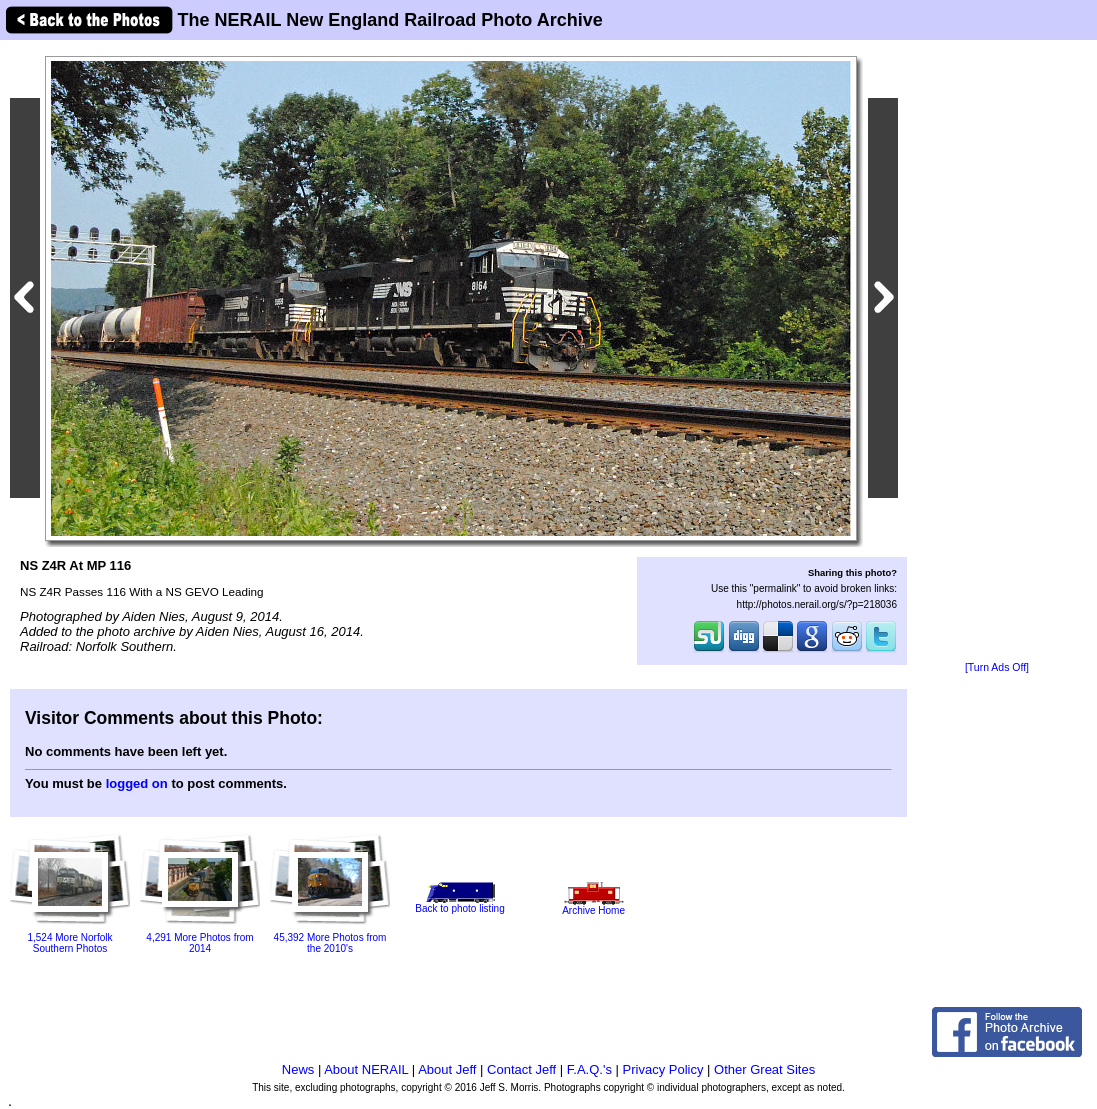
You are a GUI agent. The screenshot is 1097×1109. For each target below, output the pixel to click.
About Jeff (447, 1069)
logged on (137, 783)
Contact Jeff (521, 1069)
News (298, 1069)
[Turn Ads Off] (997, 667)
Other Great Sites (764, 1069)
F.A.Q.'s (589, 1069)
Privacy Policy (663, 1069)
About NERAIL (366, 1069)
